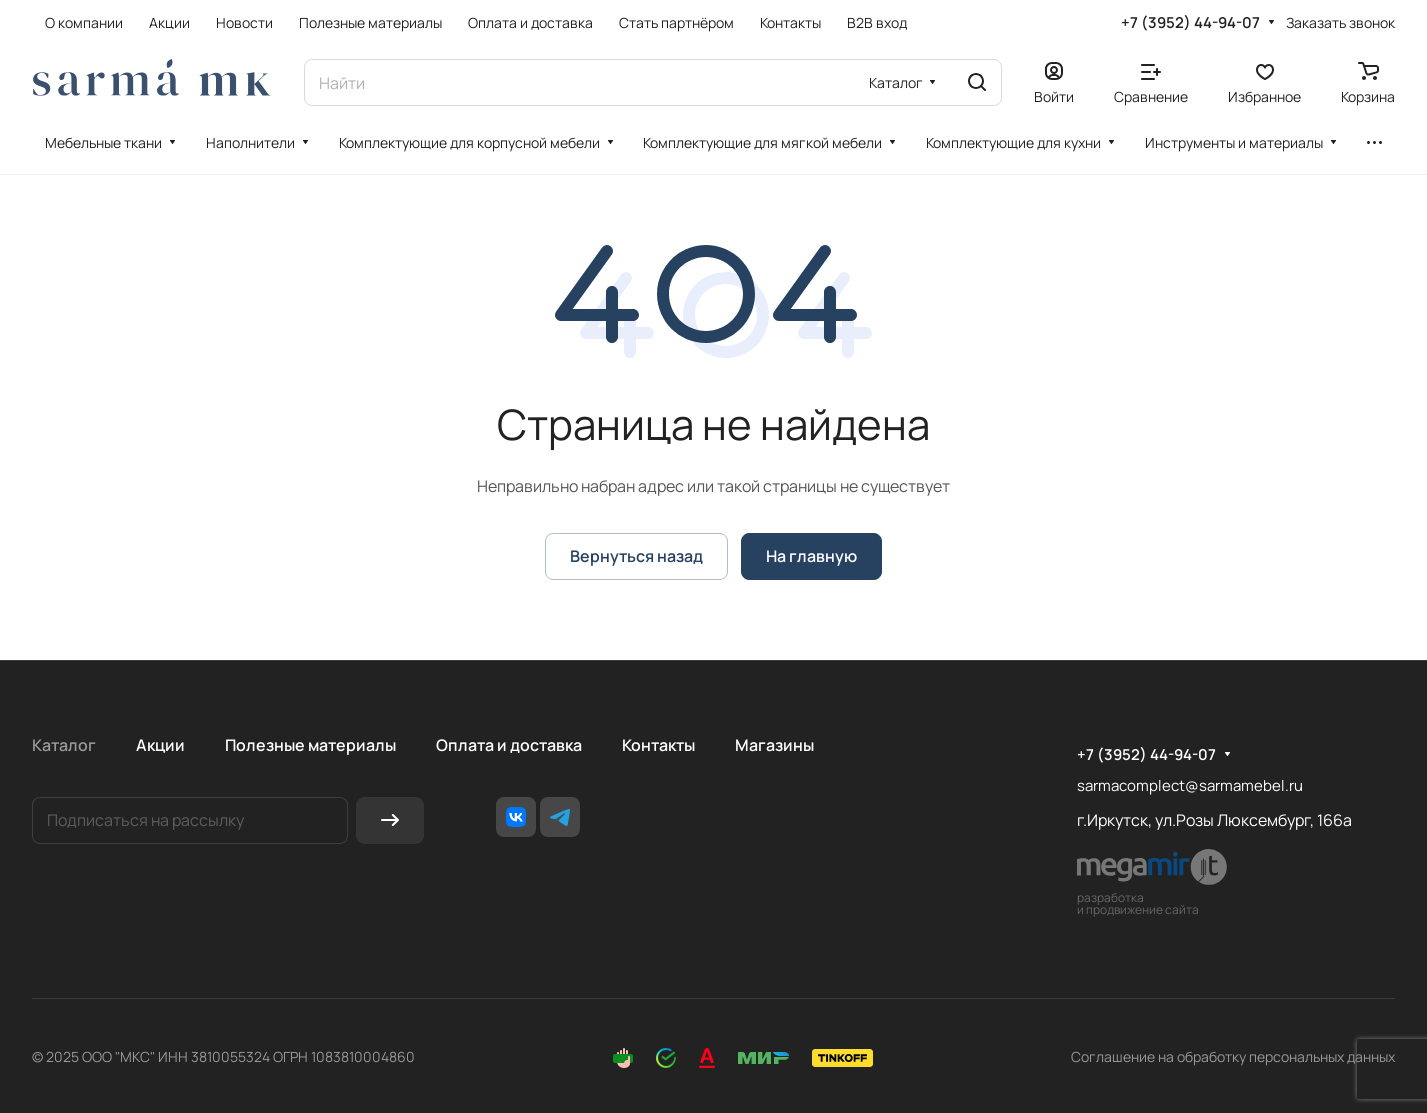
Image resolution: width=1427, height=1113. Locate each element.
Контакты (658, 745)
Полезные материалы (310, 745)
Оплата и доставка (509, 745)
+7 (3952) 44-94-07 (1190, 23)
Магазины (774, 745)
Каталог (64, 745)
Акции (160, 745)
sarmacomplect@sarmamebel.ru (1190, 785)
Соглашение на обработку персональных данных (1233, 1056)
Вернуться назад (636, 556)
